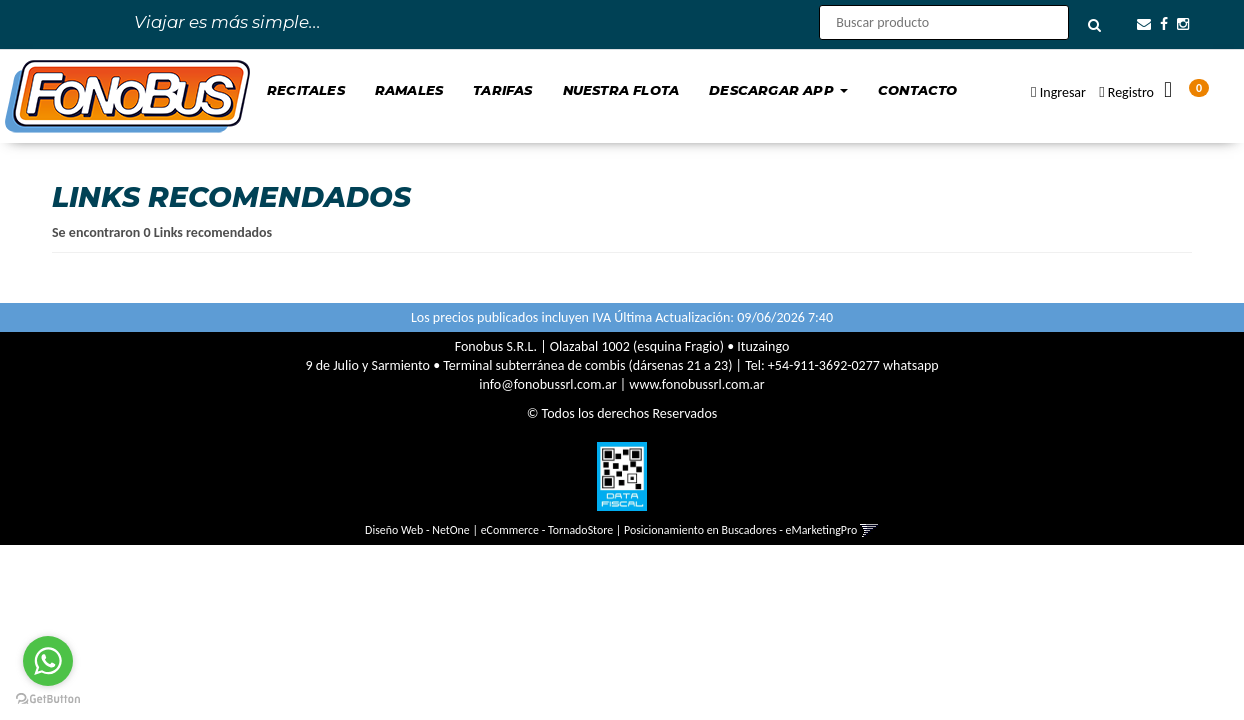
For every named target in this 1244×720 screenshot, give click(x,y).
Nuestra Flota (621, 90)
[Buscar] (1094, 26)
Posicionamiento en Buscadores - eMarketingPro (740, 530)
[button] (1144, 24)
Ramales (409, 90)
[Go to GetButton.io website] (48, 699)
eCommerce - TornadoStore (547, 530)
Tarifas (502, 90)
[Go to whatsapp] (48, 661)
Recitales (306, 90)
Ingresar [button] (1063, 92)
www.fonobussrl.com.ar (696, 384)
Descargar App (778, 90)
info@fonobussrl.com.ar (547, 384)
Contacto (918, 90)
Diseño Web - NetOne (417, 530)
